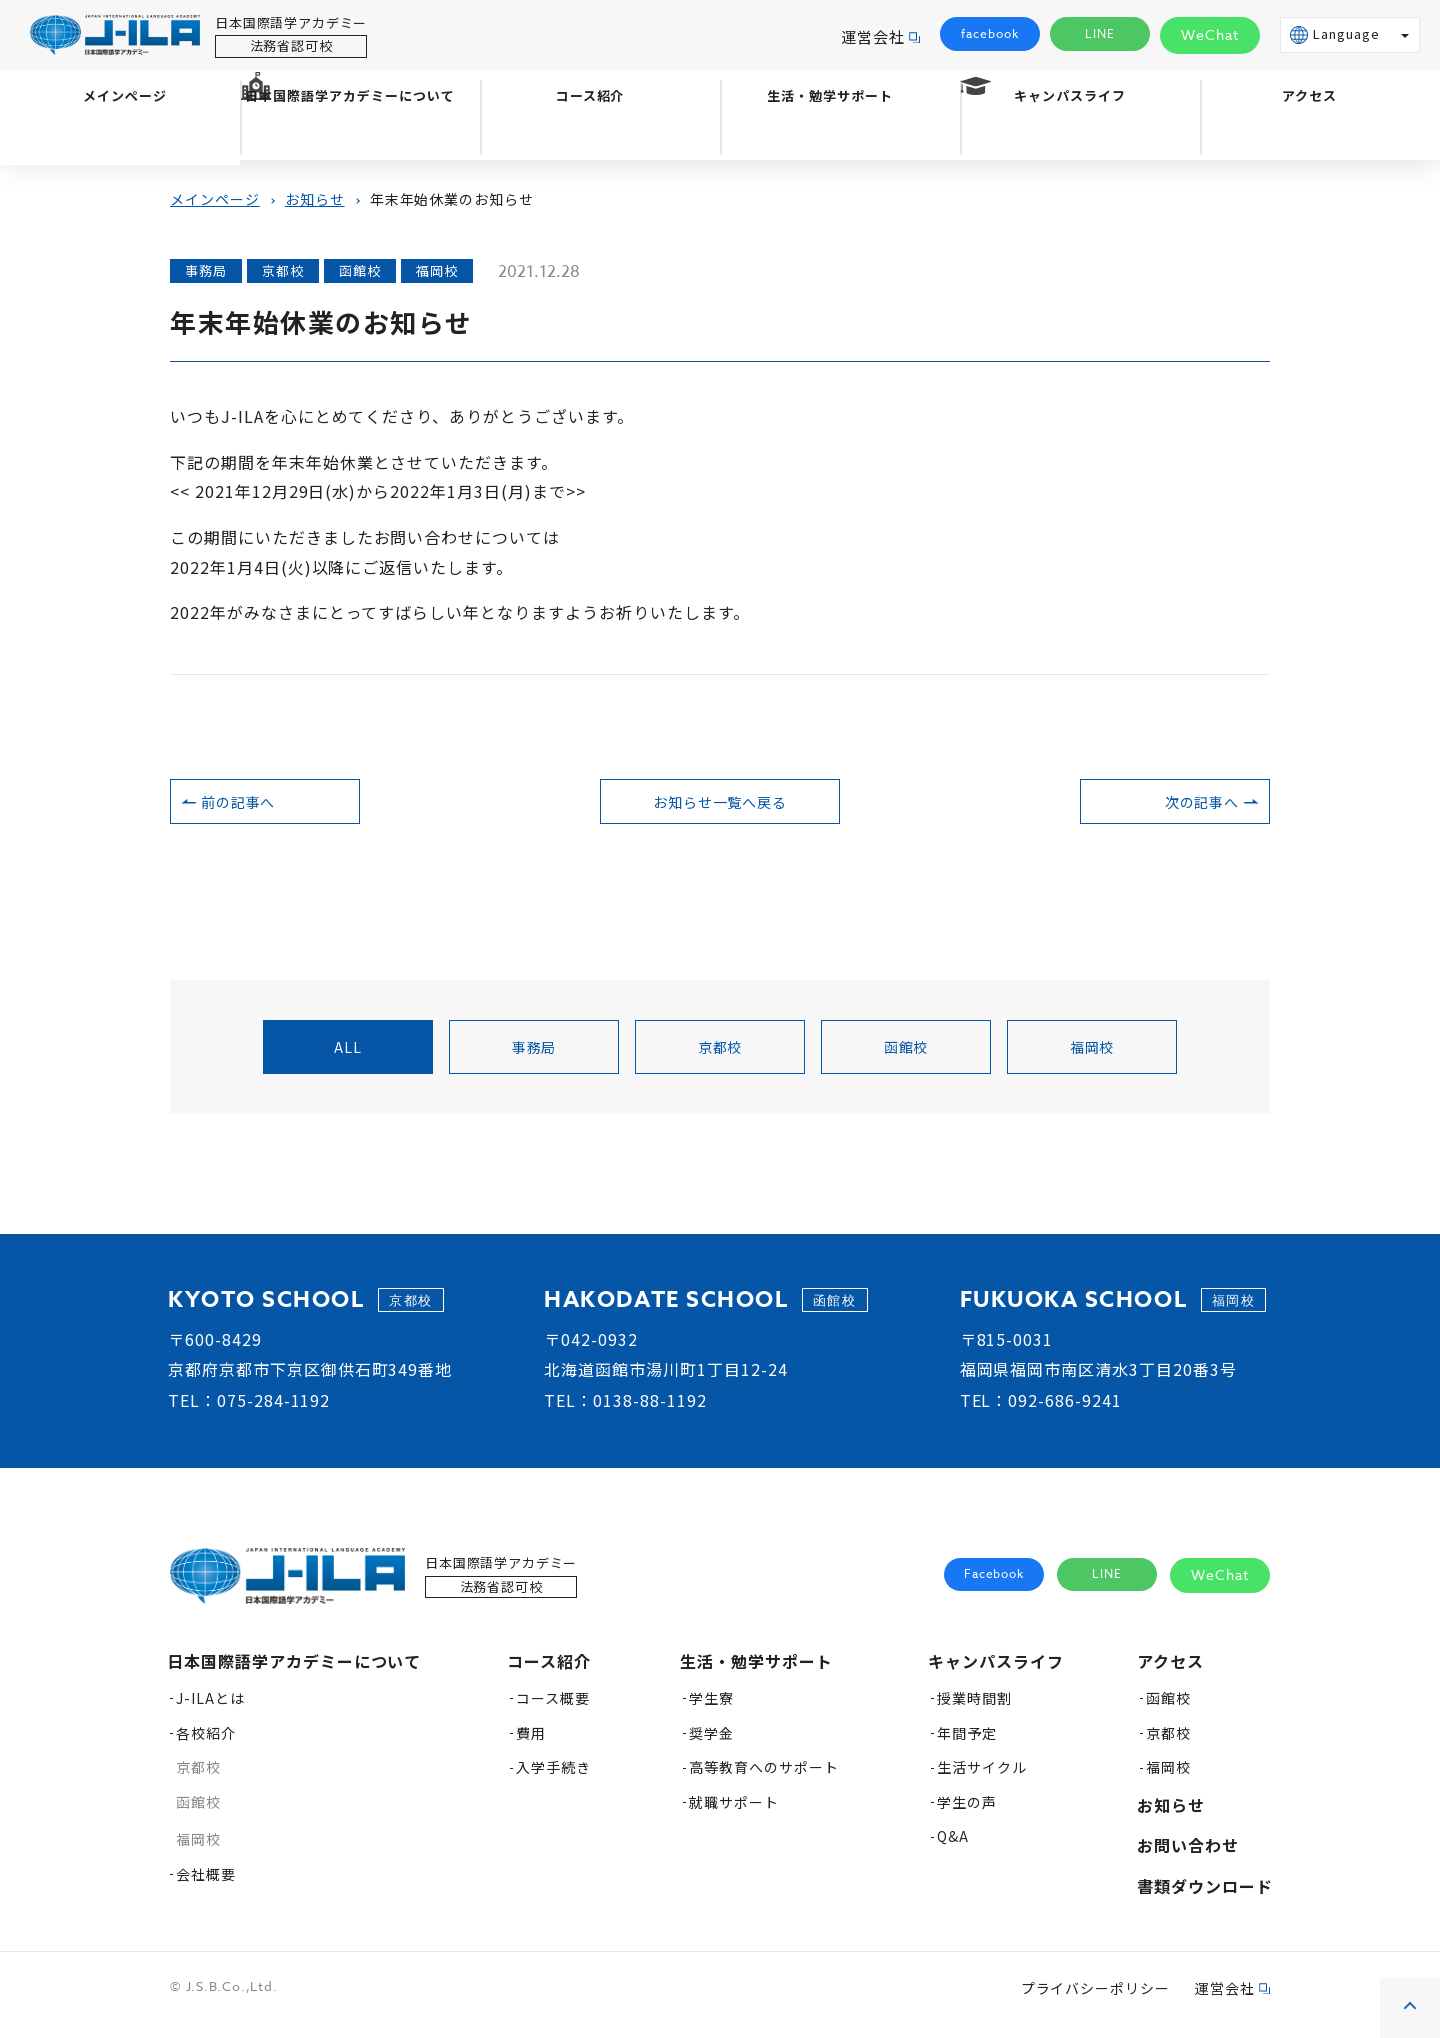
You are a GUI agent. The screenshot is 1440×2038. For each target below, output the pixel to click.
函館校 (906, 1058)
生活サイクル (982, 1778)
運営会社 (873, 36)
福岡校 (1092, 1058)
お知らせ (315, 199)
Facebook (994, 1585)
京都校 (720, 1058)
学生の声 (967, 1813)
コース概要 (553, 1709)
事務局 (534, 1058)
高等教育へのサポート (764, 1778)
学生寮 (711, 1709)
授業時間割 (974, 1709)
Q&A (953, 1847)
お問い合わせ (1188, 1856)
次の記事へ (1161, 807)
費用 (531, 1744)
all (348, 1058)
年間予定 (967, 1744)
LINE (1100, 34)
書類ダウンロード (1205, 1897)
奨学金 (711, 1744)
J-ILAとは (210, 1709)
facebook (990, 34)
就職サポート (734, 1813)
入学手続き (553, 1778)
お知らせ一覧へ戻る (720, 807)
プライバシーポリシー (1096, 1999)
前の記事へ (278, 807)
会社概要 (206, 1885)
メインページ (120, 137)
